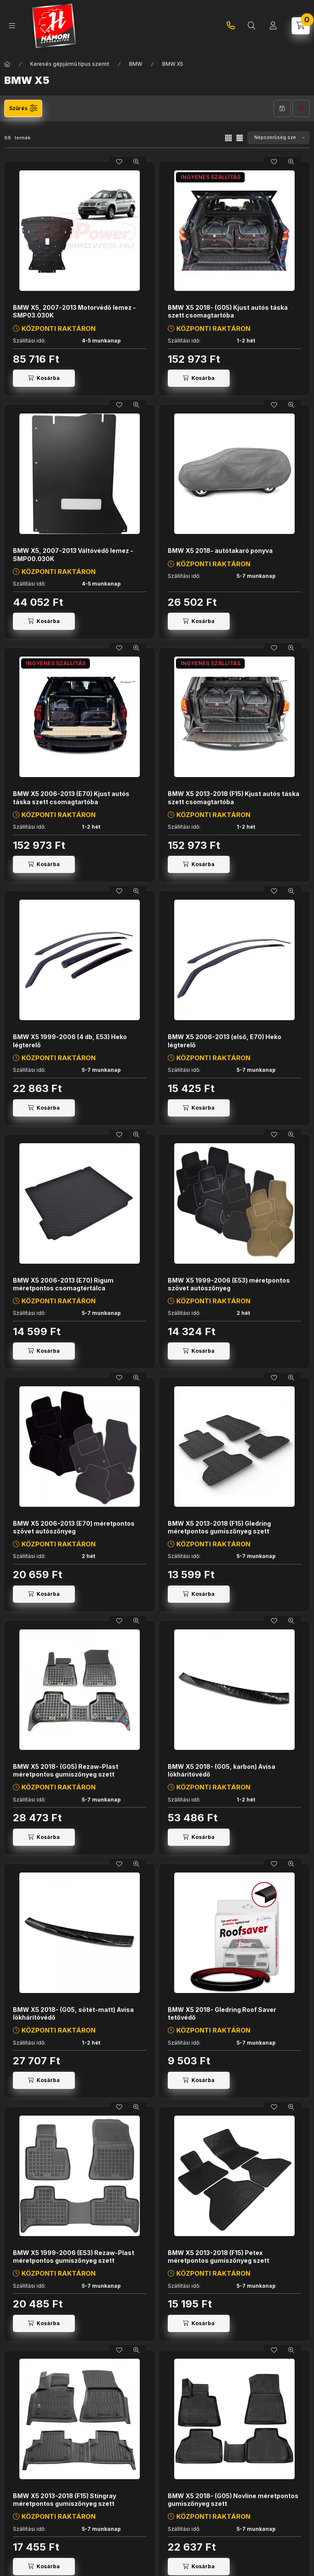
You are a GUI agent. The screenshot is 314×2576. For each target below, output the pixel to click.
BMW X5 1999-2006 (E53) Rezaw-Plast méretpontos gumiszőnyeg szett (73, 2256)
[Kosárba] (44, 378)
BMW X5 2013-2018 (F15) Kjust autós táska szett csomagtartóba (233, 797)
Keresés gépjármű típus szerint (69, 64)
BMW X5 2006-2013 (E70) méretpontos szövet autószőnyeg (74, 1527)
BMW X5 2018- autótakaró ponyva (220, 550)
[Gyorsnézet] (136, 162)
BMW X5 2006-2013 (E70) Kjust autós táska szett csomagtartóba (71, 797)
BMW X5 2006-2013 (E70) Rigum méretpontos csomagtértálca (63, 1284)
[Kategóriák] (12, 26)
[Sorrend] (278, 137)
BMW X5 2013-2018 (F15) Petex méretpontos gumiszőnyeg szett (218, 2256)
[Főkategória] (7, 64)
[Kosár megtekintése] (301, 25)
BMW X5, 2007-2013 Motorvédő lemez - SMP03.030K (74, 311)
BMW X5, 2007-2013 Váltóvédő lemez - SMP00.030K (73, 554)
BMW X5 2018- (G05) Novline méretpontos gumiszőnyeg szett (233, 2499)
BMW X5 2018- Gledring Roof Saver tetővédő (222, 2013)
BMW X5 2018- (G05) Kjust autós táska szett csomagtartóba (228, 311)
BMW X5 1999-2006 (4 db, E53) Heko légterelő (70, 1040)
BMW (135, 64)
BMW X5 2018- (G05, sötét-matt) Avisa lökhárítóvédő (73, 2013)
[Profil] (273, 25)
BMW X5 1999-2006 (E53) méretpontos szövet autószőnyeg (229, 1284)
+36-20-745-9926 (230, 26)
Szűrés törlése (301, 108)
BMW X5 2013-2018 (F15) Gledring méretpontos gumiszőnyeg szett (219, 1527)
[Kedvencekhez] (119, 162)
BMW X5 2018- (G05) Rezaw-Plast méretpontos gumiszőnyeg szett (65, 1770)
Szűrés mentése (282, 108)
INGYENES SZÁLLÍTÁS (210, 177)
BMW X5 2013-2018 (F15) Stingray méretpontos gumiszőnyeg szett (64, 2499)
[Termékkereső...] (251, 25)
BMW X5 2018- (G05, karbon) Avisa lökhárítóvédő (221, 1770)
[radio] (239, 138)
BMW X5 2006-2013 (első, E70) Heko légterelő (224, 1040)
